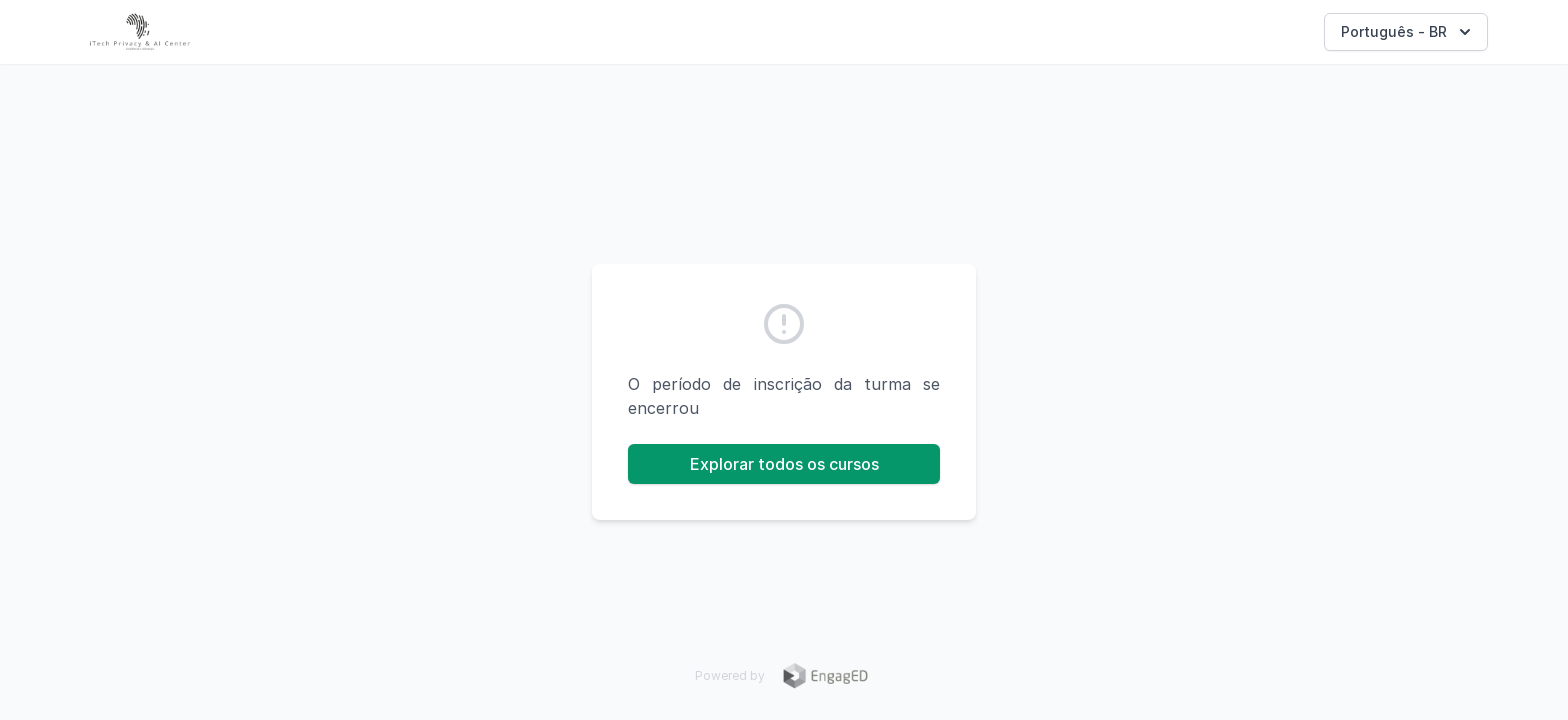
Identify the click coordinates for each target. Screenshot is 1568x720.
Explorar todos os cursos (784, 464)
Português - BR (1408, 32)
